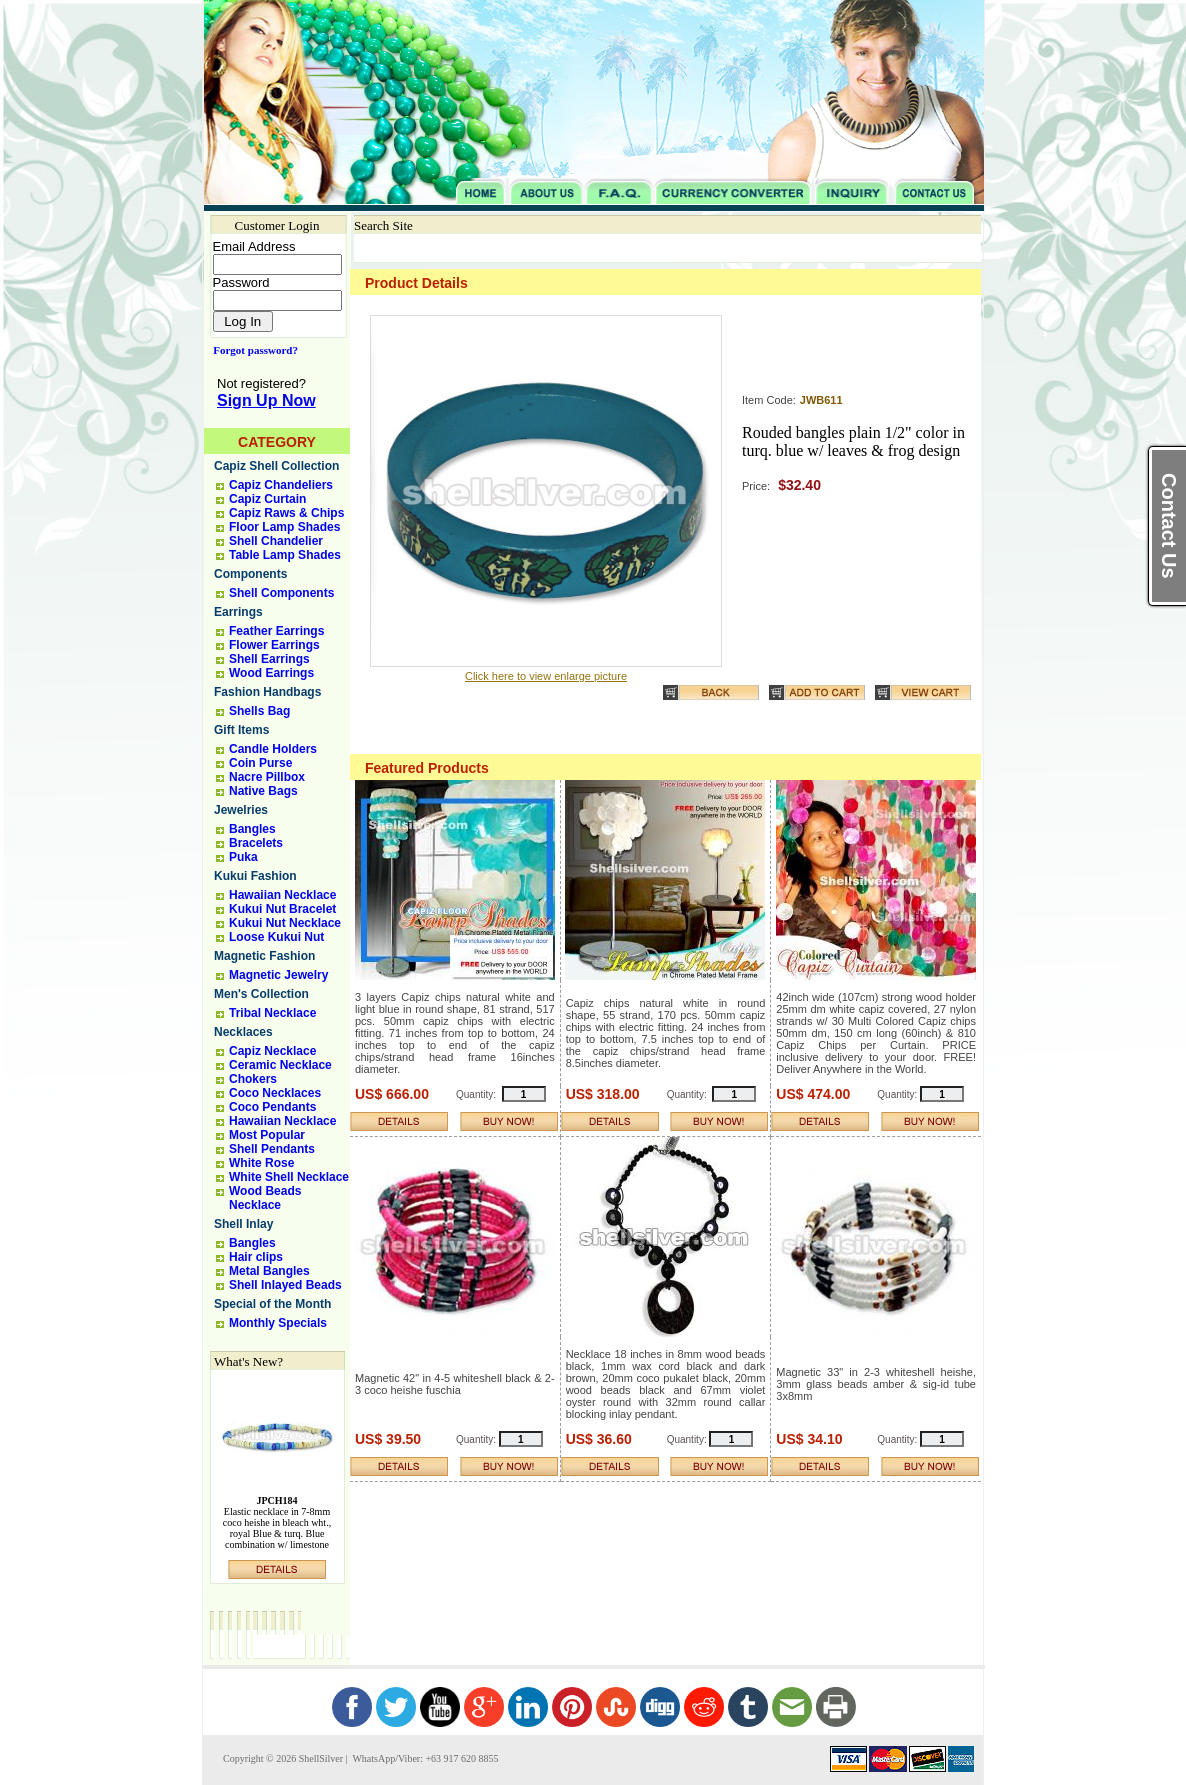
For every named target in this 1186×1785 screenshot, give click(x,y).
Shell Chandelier (276, 541)
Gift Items (241, 730)
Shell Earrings (269, 659)
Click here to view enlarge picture (546, 676)
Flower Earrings (274, 645)
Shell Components (281, 593)
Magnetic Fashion (264, 956)
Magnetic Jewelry (278, 975)
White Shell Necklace (289, 1177)
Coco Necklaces (275, 1093)
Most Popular (267, 1135)
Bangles (252, 829)
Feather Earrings (276, 631)
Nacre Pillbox (267, 777)
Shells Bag (259, 711)
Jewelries (241, 810)
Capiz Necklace (272, 1051)
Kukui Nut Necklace (285, 923)
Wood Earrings (271, 673)
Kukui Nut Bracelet (282, 909)
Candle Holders (273, 749)
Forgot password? (251, 350)
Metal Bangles (269, 1271)
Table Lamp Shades (285, 555)
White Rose (261, 1163)
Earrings (238, 612)
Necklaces (243, 1032)
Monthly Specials (278, 1323)
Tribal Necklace (272, 1013)
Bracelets (256, 843)
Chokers (253, 1079)
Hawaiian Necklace (282, 895)
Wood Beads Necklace (265, 1198)
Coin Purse (260, 763)
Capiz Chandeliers (281, 485)
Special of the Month (272, 1304)
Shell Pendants (272, 1149)
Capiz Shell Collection (276, 466)
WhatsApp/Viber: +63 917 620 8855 (424, 1758)
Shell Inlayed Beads (285, 1285)
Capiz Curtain (267, 499)
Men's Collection (261, 994)
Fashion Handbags (267, 692)
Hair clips (256, 1257)
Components (250, 574)
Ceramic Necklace (280, 1065)
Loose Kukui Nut (276, 937)
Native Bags (263, 791)
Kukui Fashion (255, 876)
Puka (243, 857)
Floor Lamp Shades (284, 527)
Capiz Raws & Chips (286, 513)
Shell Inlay (243, 1224)
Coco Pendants (272, 1107)
